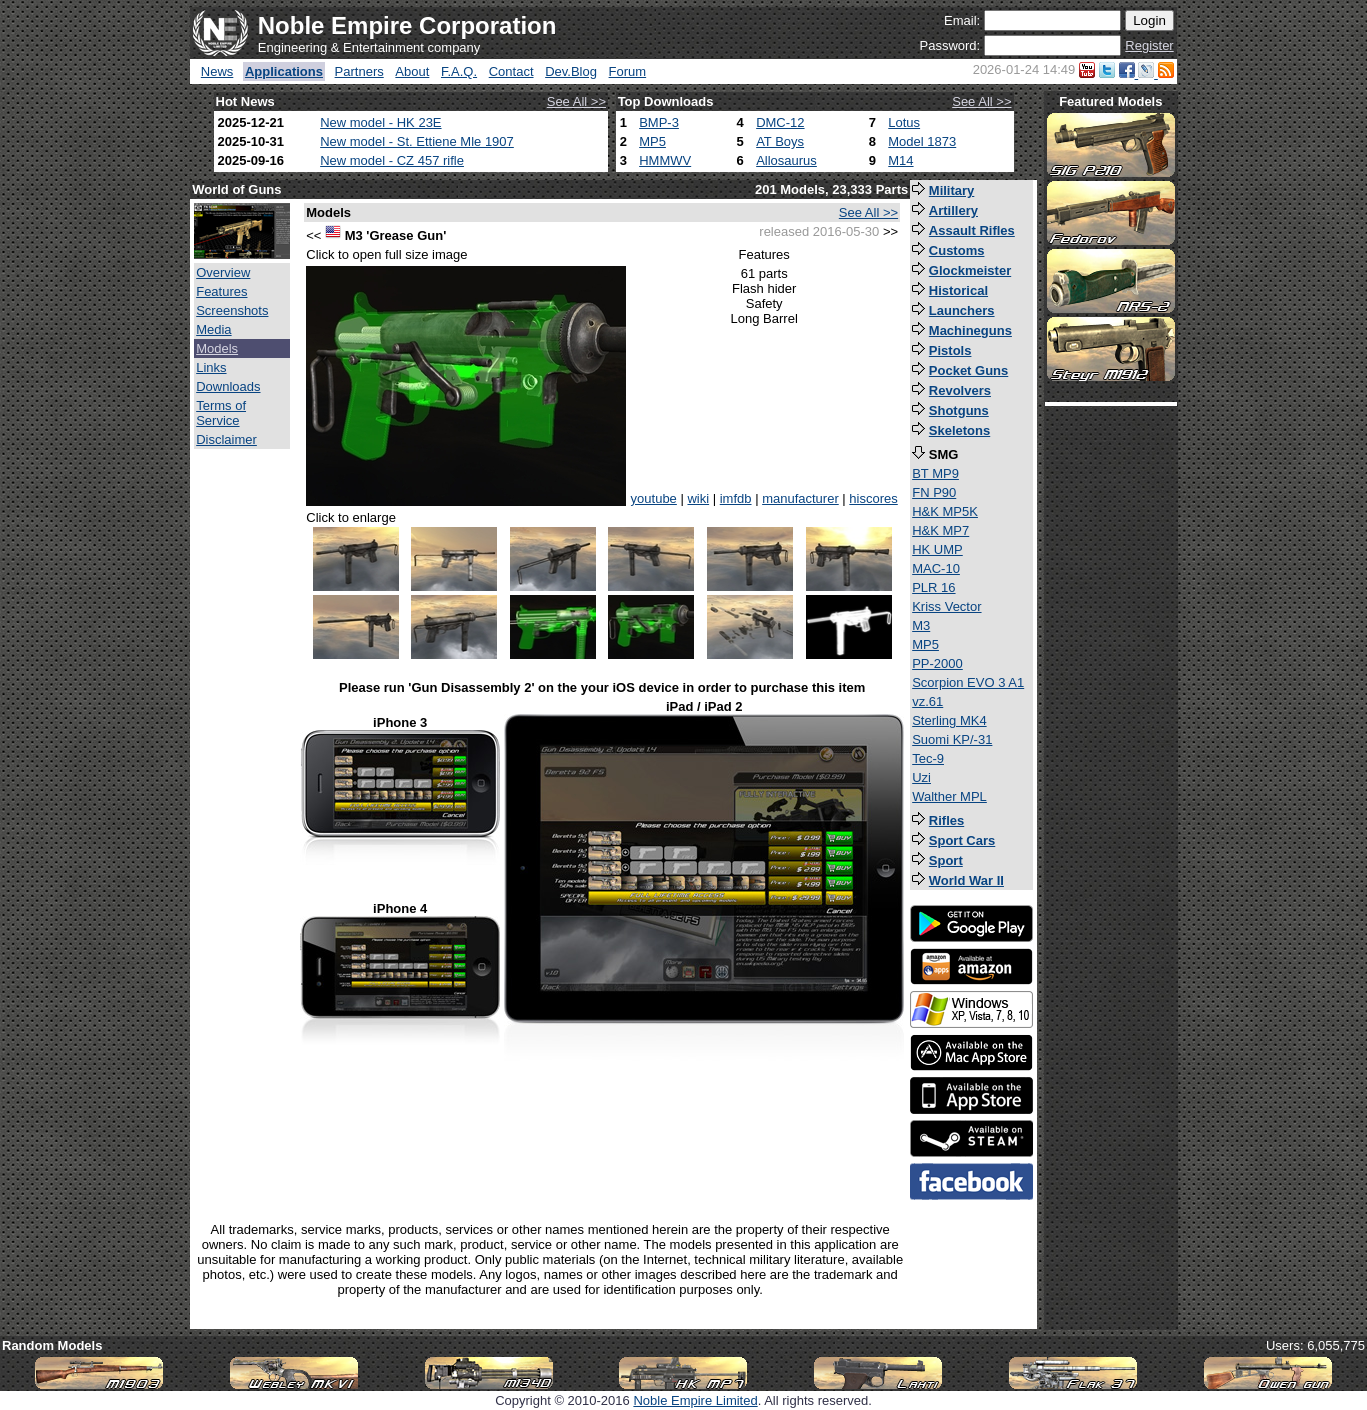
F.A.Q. (459, 71)
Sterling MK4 (949, 720)
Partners (359, 71)
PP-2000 (937, 663)
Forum (628, 71)
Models (217, 348)
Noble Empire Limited (695, 1400)
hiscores (873, 498)
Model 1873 (922, 141)
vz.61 (927, 701)
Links (211, 367)
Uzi (921, 777)
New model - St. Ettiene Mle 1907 (417, 141)
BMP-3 (659, 122)
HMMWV (665, 160)
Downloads (228, 386)
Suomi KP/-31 (952, 739)
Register (1149, 45)
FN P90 (934, 492)
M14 (900, 160)
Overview (223, 272)
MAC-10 (936, 568)
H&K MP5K (945, 511)
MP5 (652, 141)
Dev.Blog (571, 71)
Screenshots (232, 310)
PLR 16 (933, 587)
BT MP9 (935, 473)
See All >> (576, 101)
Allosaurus (786, 160)
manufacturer (800, 498)
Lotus (904, 122)
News (217, 71)
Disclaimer (226, 439)
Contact (511, 71)
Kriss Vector (946, 606)
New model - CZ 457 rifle (392, 160)
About (412, 71)
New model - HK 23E (380, 122)
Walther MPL (949, 796)
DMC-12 (780, 122)
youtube (654, 498)
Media (213, 329)
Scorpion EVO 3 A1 (968, 682)
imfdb (736, 498)
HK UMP (937, 549)
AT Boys (780, 141)
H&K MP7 (940, 530)
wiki (698, 498)
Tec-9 (928, 758)
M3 (921, 625)
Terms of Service (221, 413)
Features (221, 291)
